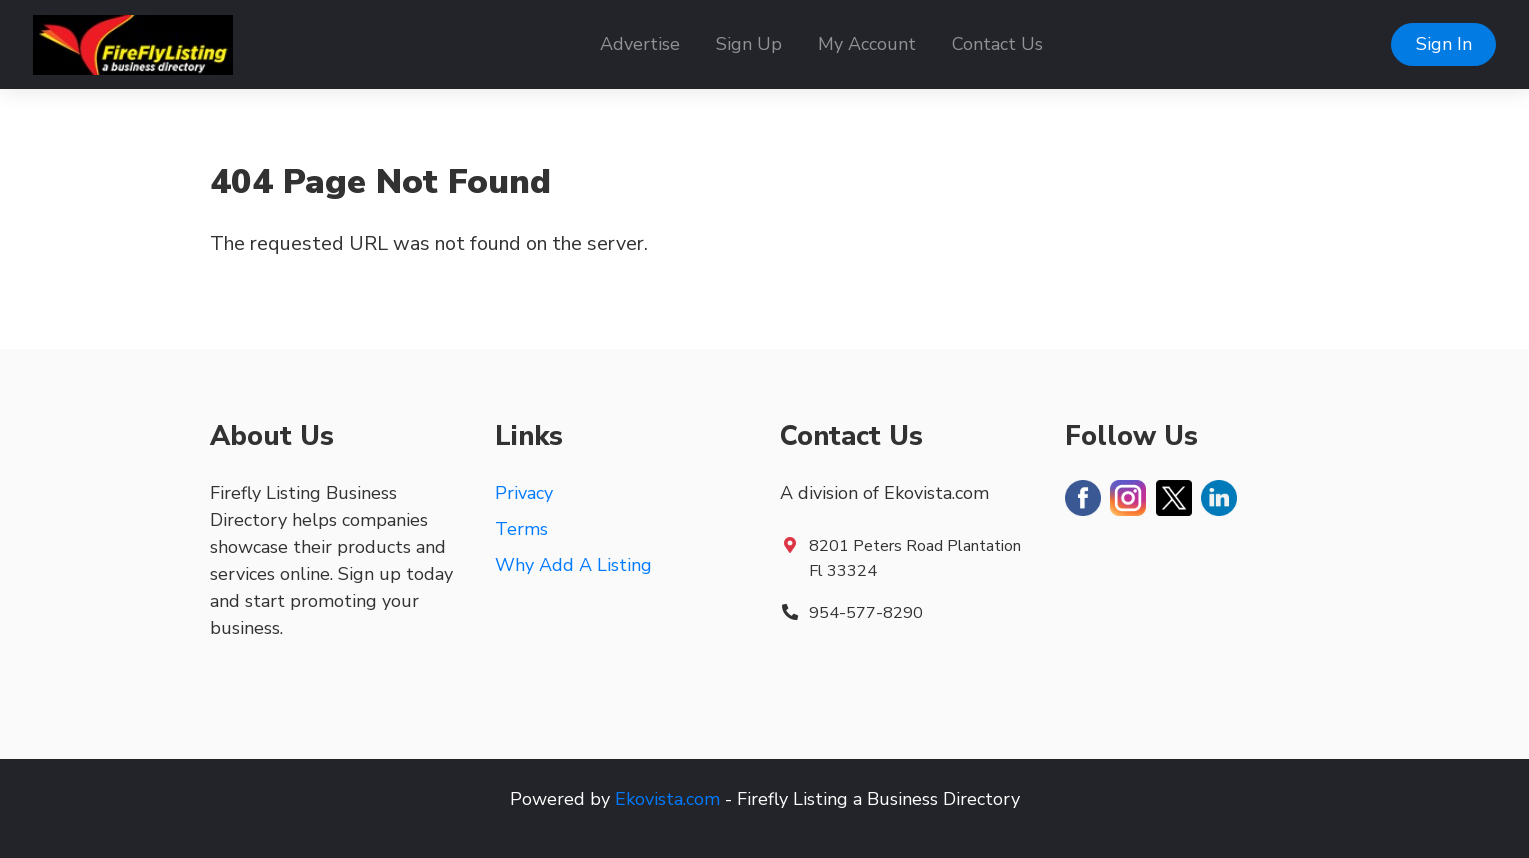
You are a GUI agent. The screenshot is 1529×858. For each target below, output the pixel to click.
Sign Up (749, 44)
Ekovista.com (667, 799)
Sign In (1444, 44)
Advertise (640, 44)
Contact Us (997, 44)
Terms (521, 529)
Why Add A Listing (573, 565)
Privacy (524, 493)
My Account (867, 44)
